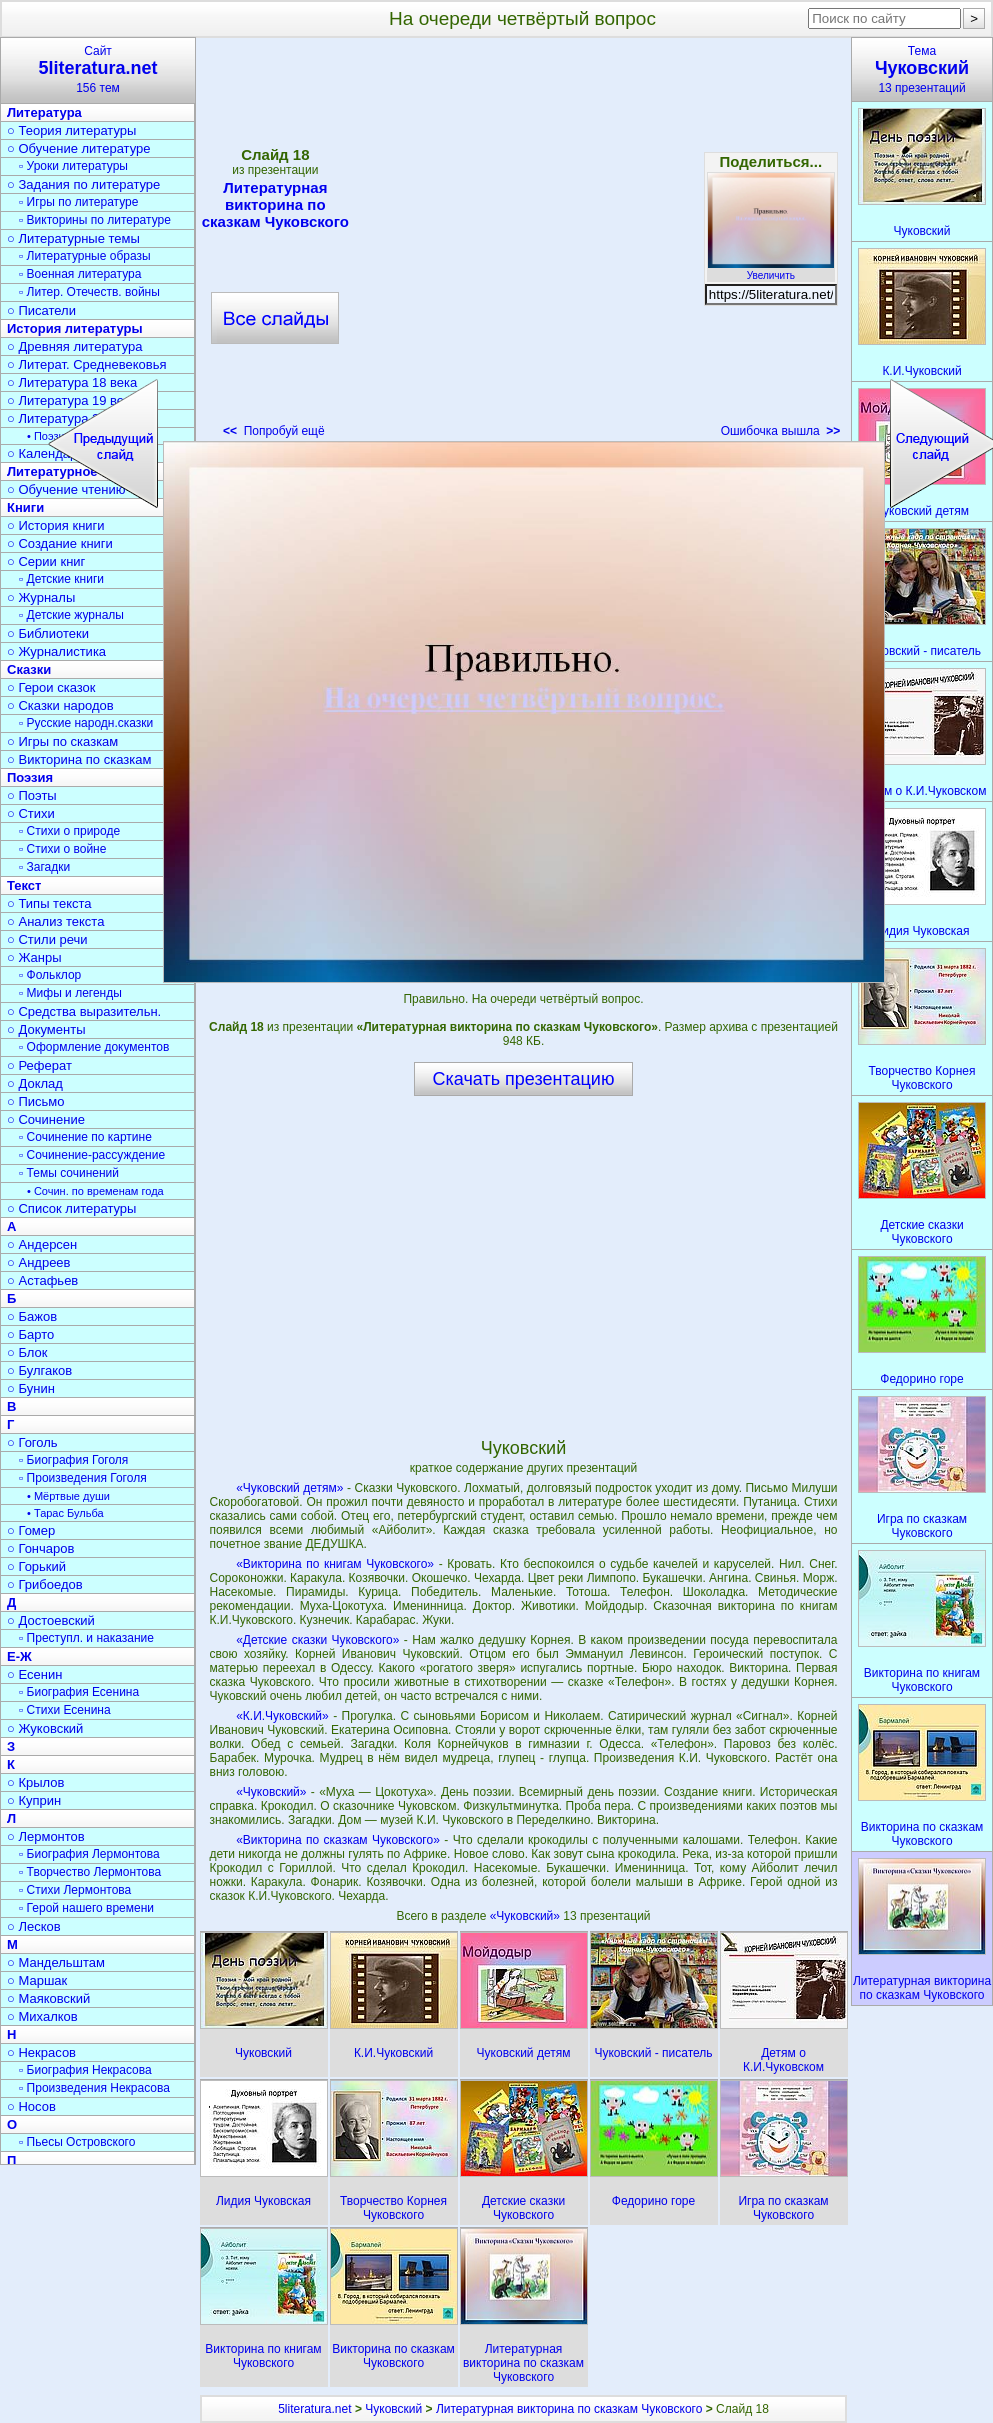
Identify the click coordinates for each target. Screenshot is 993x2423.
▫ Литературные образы (85, 256)
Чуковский (393, 2409)
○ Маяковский (48, 1998)
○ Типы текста (49, 903)
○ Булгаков (39, 1370)
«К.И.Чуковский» (282, 1716)
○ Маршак (37, 1980)
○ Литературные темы (73, 238)
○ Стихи (31, 813)
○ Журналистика (56, 651)
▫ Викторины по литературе (95, 220)
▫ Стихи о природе (69, 831)
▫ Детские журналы (71, 615)
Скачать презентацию (524, 1079)
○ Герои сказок (51, 687)
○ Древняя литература (74, 346)
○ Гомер (31, 1530)
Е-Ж (19, 1656)
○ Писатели (41, 310)
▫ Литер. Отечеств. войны (89, 292)
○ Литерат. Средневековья (87, 364)
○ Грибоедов (45, 1584)
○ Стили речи (47, 939)
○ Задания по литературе (83, 184)
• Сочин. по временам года (95, 1191)
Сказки (29, 669)
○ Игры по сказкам (62, 741)
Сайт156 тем (98, 69)
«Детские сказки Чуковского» (317, 1640)
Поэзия (30, 777)
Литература (44, 112)
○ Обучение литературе (79, 148)
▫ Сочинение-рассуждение (92, 1155)
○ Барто (30, 1334)
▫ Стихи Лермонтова (75, 1890)
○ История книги (56, 525)
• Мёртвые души (68, 1496)
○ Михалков (42, 2016)
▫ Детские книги (61, 579)
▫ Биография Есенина (79, 1692)
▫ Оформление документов (94, 1047)
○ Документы (46, 1029)
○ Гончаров (40, 1548)
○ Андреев (39, 1262)
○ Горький (36, 1566)
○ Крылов (35, 1782)
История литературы (75, 328)
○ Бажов (32, 1316)
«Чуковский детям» (289, 1488)
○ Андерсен (42, 1244)
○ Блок (27, 1352)
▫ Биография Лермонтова (89, 1854)
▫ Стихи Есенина (65, 1710)
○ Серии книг (46, 561)
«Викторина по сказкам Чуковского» (338, 1840)
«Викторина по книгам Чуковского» (335, 1564)
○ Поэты (32, 795)
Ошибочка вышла (781, 431)
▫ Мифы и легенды (70, 993)
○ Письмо (36, 1101)
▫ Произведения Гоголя (83, 1478)
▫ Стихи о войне (62, 849)
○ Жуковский (45, 1728)
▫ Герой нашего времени (86, 1908)
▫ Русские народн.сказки (86, 723)
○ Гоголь (32, 1442)
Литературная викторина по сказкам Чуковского (569, 2409)
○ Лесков (34, 1926)
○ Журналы (41, 597)
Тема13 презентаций (922, 69)
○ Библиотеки (48, 633)
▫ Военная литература (80, 274)
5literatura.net (314, 2409)
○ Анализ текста (55, 921)
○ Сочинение (46, 1119)
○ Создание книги (60, 543)
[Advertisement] (201, 244)
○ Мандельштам (56, 1962)
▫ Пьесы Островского (77, 2142)
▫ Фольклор (50, 975)
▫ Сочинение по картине (85, 1137)
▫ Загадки (44, 867)
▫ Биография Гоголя (73, 1460)
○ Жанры (34, 957)
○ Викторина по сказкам (79, 759)
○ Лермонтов (46, 1836)
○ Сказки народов (60, 705)
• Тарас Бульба (65, 1513)
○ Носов (31, 2106)
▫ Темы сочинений (69, 1173)
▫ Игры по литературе (78, 202)
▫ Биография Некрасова (85, 2070)
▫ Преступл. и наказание (86, 1638)
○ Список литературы (71, 1208)
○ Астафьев (42, 1280)
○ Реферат (39, 1065)
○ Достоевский (51, 1620)
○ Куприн (34, 1800)
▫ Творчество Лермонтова (90, 1872)
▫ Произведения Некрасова (94, 2088)
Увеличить (771, 270)
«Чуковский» (271, 1792)
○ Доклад (35, 1083)
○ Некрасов (41, 2052)
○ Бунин (31, 1388)
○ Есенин (34, 1674)
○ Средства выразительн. (84, 1011)
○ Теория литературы (71, 130)
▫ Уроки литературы (73, 166)
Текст (24, 885)
